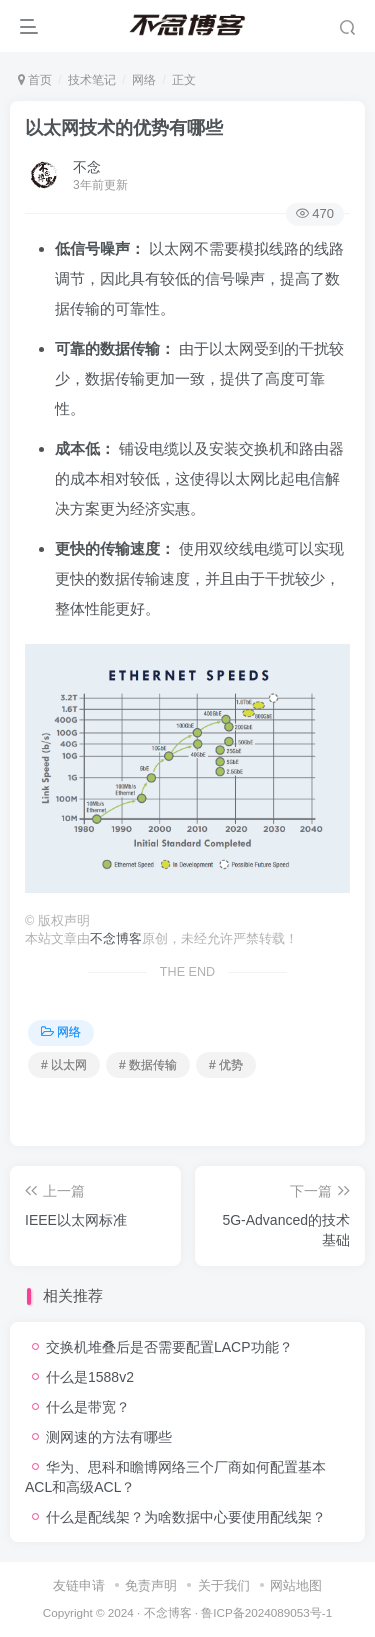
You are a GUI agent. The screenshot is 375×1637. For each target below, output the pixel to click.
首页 (35, 80)
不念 (87, 167)
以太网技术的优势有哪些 (124, 128)
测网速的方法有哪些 (109, 1437)
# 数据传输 (148, 1065)
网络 (144, 80)
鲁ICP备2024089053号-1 (266, 1612)
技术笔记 (92, 80)
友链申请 (79, 1585)
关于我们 (224, 1585)
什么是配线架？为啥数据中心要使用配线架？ (186, 1517)
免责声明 (151, 1585)
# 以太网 (64, 1065)
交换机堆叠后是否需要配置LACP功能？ (169, 1347)
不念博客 (116, 939)
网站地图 (296, 1585)
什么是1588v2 (90, 1377)
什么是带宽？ (88, 1407)
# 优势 (226, 1065)
